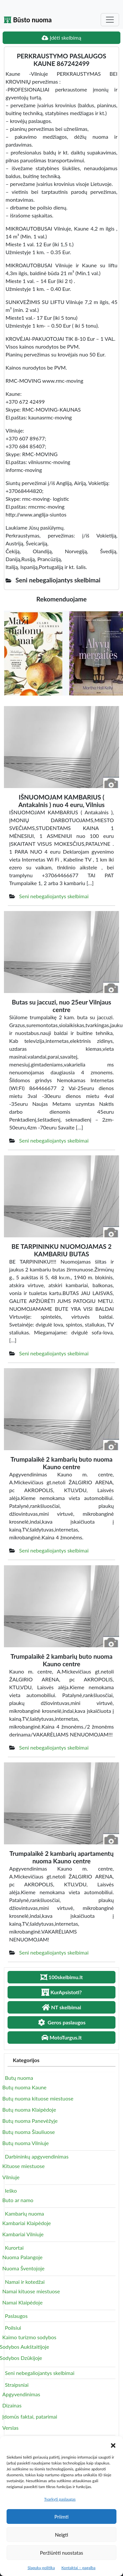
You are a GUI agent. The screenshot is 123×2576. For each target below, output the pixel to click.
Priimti (61, 2517)
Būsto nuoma (28, 20)
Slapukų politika (41, 2567)
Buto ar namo (17, 2200)
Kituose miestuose (23, 2166)
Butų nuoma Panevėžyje (30, 2121)
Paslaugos (16, 2316)
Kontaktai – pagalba (78, 2567)
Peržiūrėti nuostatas (61, 2553)
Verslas (10, 2427)
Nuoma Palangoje (22, 2257)
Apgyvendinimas (21, 2394)
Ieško (11, 2190)
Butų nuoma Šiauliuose (28, 2132)
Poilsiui (13, 2327)
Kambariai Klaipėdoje (26, 2223)
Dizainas (12, 2405)
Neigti (61, 2535)
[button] (113, 2444)
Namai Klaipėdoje (22, 2302)
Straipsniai (17, 2385)
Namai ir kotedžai (25, 2282)
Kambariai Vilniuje (23, 2234)
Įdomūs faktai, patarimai (29, 2416)
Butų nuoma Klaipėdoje (29, 2109)
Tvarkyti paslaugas (60, 2499)
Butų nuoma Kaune (24, 2087)
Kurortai (14, 2247)
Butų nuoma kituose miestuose (37, 2098)
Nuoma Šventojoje (23, 2268)
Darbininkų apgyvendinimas (37, 2156)
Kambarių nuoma (24, 2213)
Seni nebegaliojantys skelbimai (54, 896)
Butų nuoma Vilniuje (25, 2143)
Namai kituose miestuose (31, 2291)
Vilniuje (10, 2177)
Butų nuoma (19, 2078)
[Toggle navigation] (110, 19)
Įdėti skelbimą (61, 37)
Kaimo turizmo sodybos (29, 2337)
